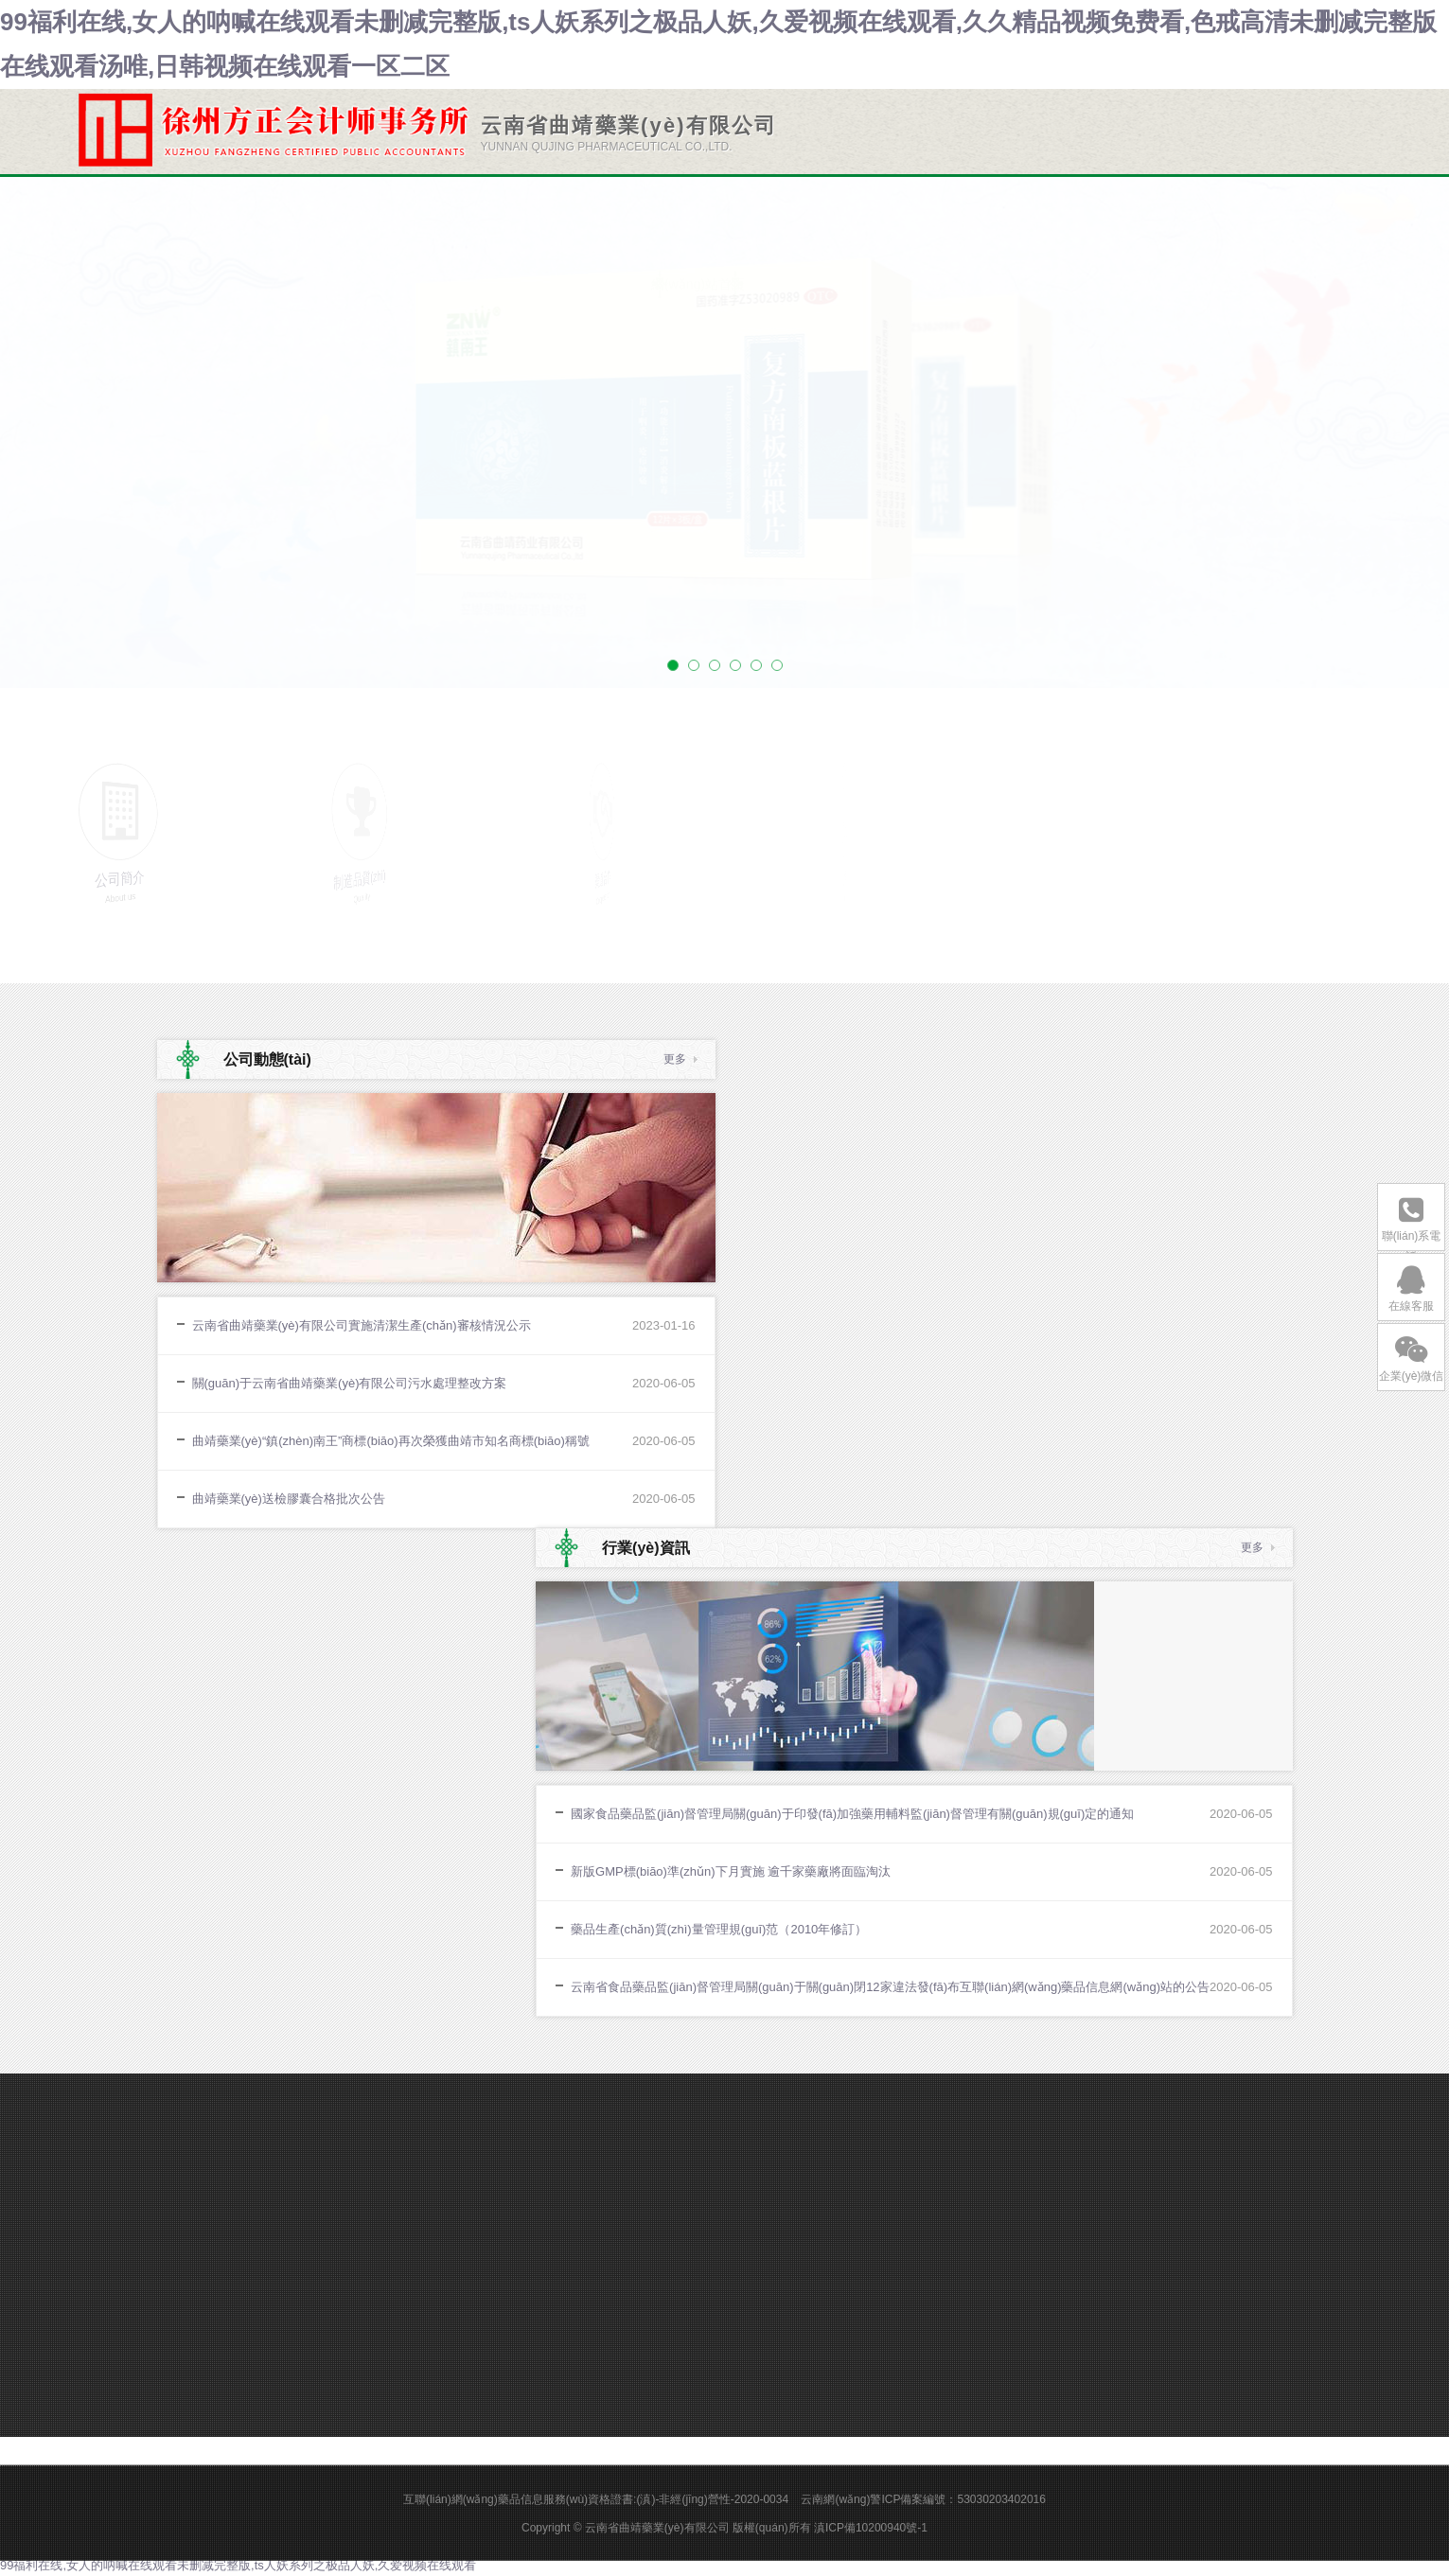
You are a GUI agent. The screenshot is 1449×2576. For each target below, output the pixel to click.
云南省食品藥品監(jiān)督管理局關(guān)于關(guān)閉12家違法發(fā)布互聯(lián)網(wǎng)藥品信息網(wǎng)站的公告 (890, 1987)
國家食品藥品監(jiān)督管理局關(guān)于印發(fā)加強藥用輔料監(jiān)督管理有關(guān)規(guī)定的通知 (852, 1814)
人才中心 (1219, 199)
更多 (674, 1059)
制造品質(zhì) (1116, 199)
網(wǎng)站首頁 (697, 199)
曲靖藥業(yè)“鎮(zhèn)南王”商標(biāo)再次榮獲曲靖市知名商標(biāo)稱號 (391, 1441)
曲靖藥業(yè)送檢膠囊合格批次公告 (288, 1498)
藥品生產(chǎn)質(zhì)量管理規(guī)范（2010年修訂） (719, 1929)
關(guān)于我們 (803, 199)
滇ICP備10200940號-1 (871, 2566)
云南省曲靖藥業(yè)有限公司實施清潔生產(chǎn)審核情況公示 (361, 1325)
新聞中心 (907, 199)
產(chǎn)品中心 (1012, 199)
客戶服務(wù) (1324, 199)
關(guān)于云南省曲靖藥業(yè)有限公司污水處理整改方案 (349, 1383)
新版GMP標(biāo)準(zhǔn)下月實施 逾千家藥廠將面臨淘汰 (731, 1871)
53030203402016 (1001, 2538)
